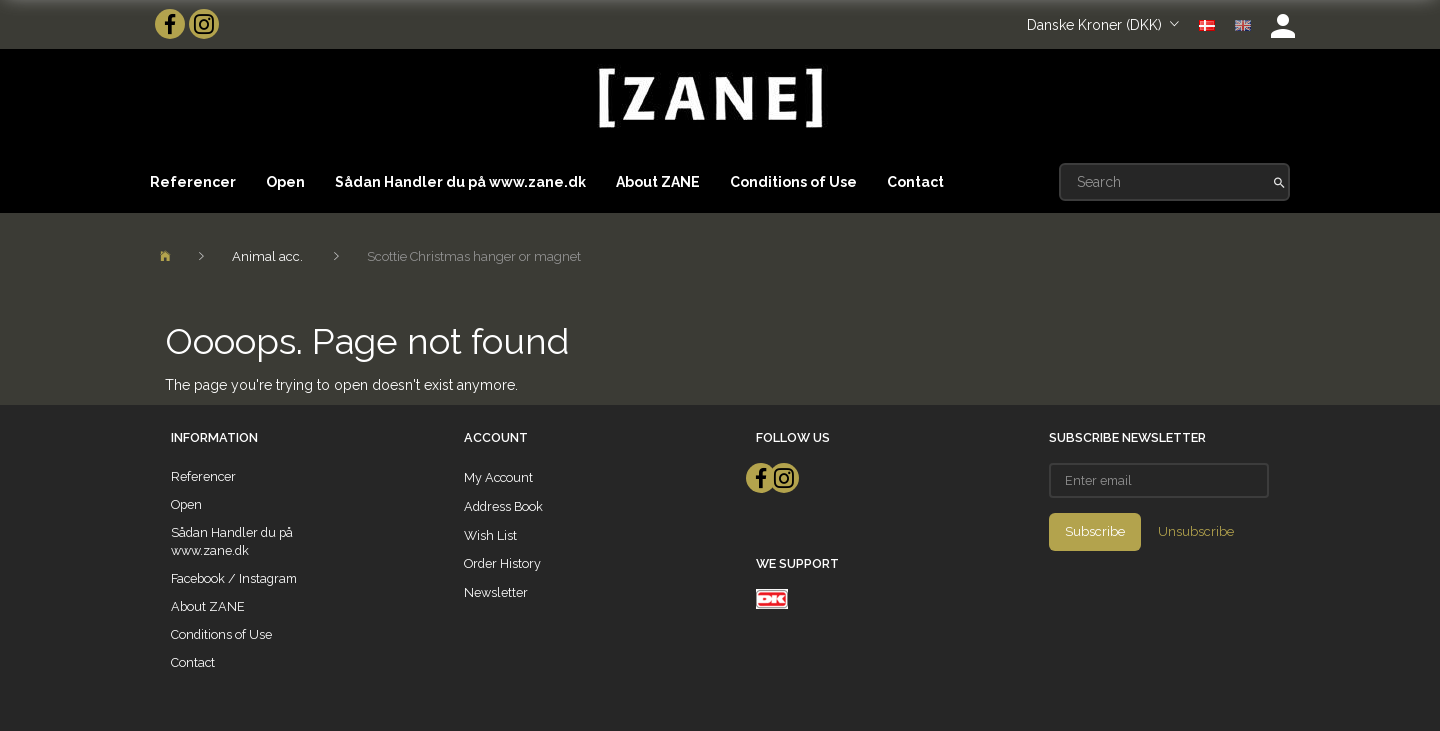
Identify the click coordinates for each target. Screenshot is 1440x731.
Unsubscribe (1196, 531)
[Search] (1279, 182)
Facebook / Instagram (234, 578)
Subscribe (1095, 531)
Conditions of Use (793, 182)
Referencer (193, 182)
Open (285, 182)
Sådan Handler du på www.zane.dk (460, 182)
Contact (915, 182)
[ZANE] (708, 98)
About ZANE (658, 182)
